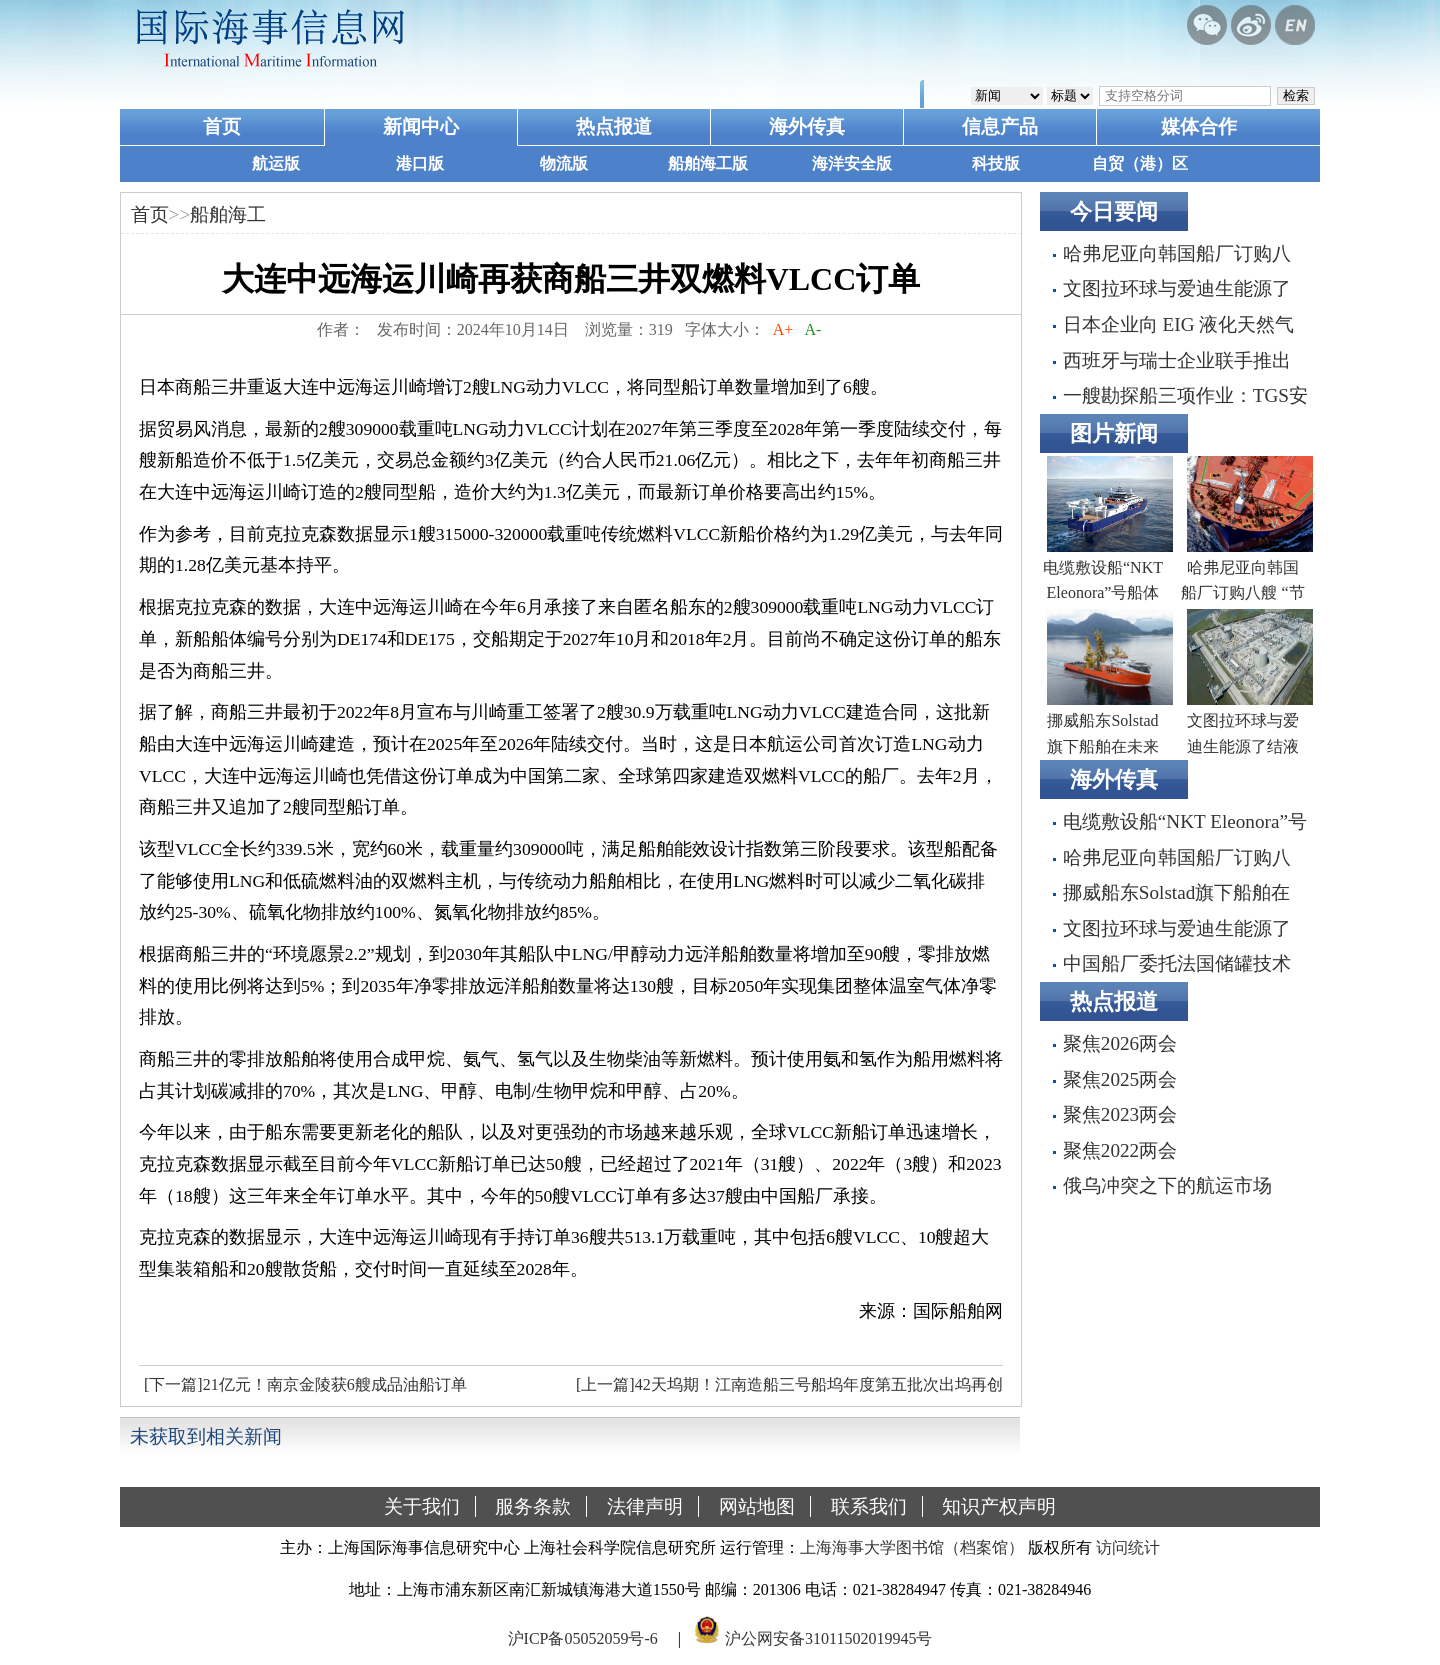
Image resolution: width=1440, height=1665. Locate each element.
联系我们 (869, 1506)
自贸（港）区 (1140, 163)
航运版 (276, 163)
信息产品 (1000, 126)
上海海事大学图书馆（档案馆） (912, 1547)
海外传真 (807, 126)
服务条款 (533, 1506)
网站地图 (757, 1506)
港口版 (420, 163)
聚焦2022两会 (1120, 1150)
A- (813, 329)
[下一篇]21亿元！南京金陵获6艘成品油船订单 (305, 1384)
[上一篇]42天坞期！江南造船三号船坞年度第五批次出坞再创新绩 (787, 1390)
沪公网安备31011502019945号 (828, 1638)
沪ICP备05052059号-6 (583, 1638)
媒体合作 (1199, 126)
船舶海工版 (708, 163)
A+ (783, 329)
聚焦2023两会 (1120, 1114)
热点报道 (614, 126)
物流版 (564, 163)
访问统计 (1128, 1547)
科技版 (996, 163)
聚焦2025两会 (1120, 1079)
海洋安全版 (852, 163)
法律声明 (645, 1506)
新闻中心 (421, 126)
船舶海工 (228, 214)
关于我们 (422, 1506)
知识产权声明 (999, 1506)
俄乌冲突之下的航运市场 (1167, 1185)
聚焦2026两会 (1120, 1043)
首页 (222, 126)
